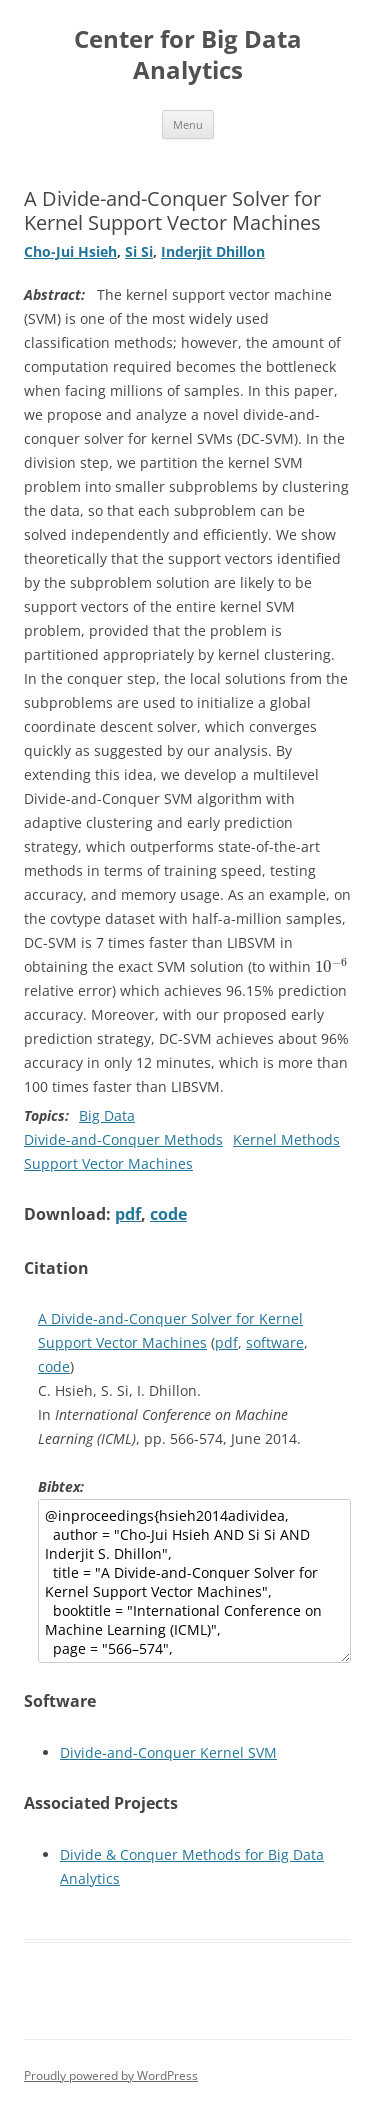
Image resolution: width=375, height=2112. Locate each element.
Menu (188, 124)
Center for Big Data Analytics (188, 55)
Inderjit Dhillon (213, 251)
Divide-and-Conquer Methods (123, 1139)
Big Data (107, 1115)
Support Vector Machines (108, 1163)
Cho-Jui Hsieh (70, 251)
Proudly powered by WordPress (111, 2075)
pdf (128, 1214)
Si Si (139, 251)
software (275, 1342)
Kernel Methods (286, 1139)
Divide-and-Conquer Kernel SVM (168, 1752)
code (168, 1214)
